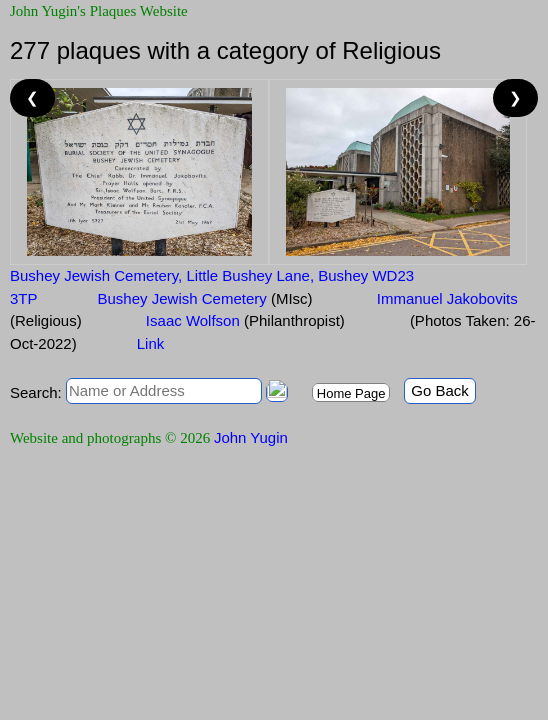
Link (151, 343)
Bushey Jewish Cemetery (205, 298)
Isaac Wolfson (243, 320)
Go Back (440, 390)
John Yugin (251, 437)
